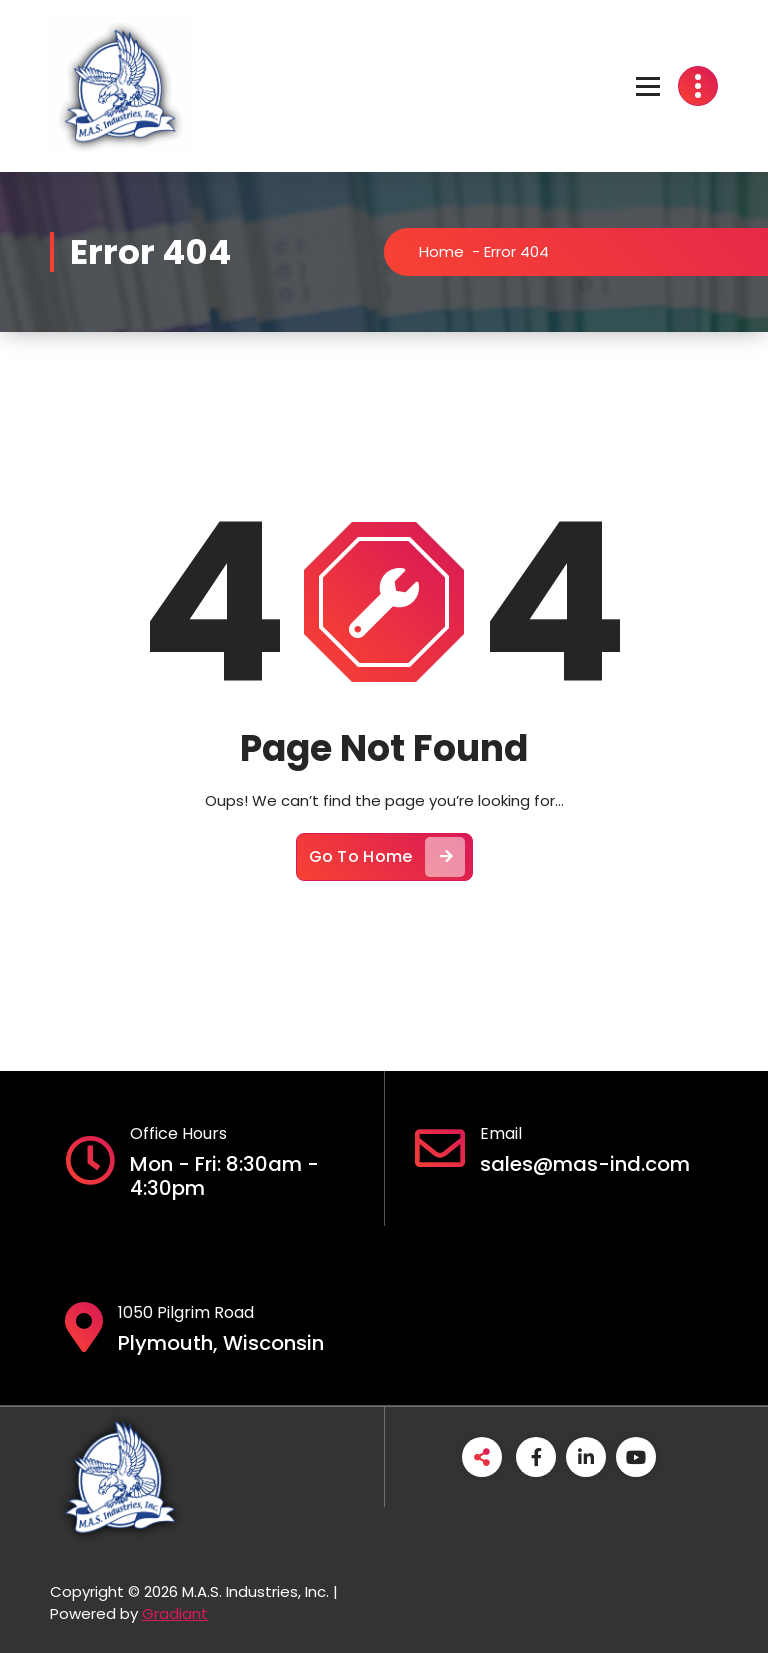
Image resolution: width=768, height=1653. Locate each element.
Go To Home (387, 857)
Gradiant (175, 1613)
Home (441, 251)
